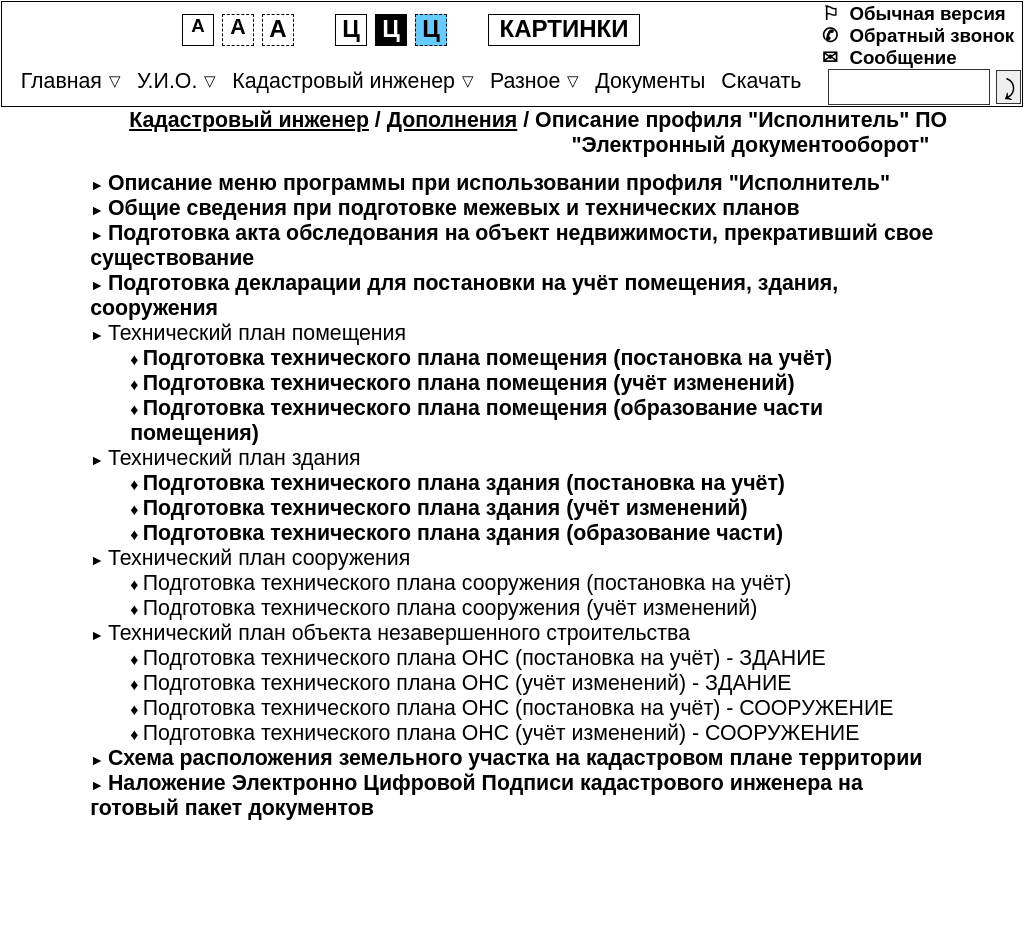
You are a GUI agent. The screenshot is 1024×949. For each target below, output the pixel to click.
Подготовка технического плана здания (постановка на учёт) (464, 483)
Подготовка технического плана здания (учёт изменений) (445, 508)
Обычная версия (928, 13)
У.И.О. (167, 81)
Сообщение (903, 57)
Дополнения (452, 120)
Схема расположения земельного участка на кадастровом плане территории (515, 758)
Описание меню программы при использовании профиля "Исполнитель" (499, 183)
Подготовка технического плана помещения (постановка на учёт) (487, 358)
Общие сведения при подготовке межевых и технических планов (454, 208)
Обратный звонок (932, 35)
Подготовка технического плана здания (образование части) (463, 533)
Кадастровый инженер (343, 81)
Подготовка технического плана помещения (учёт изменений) (469, 383)
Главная (61, 81)
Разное (525, 81)
